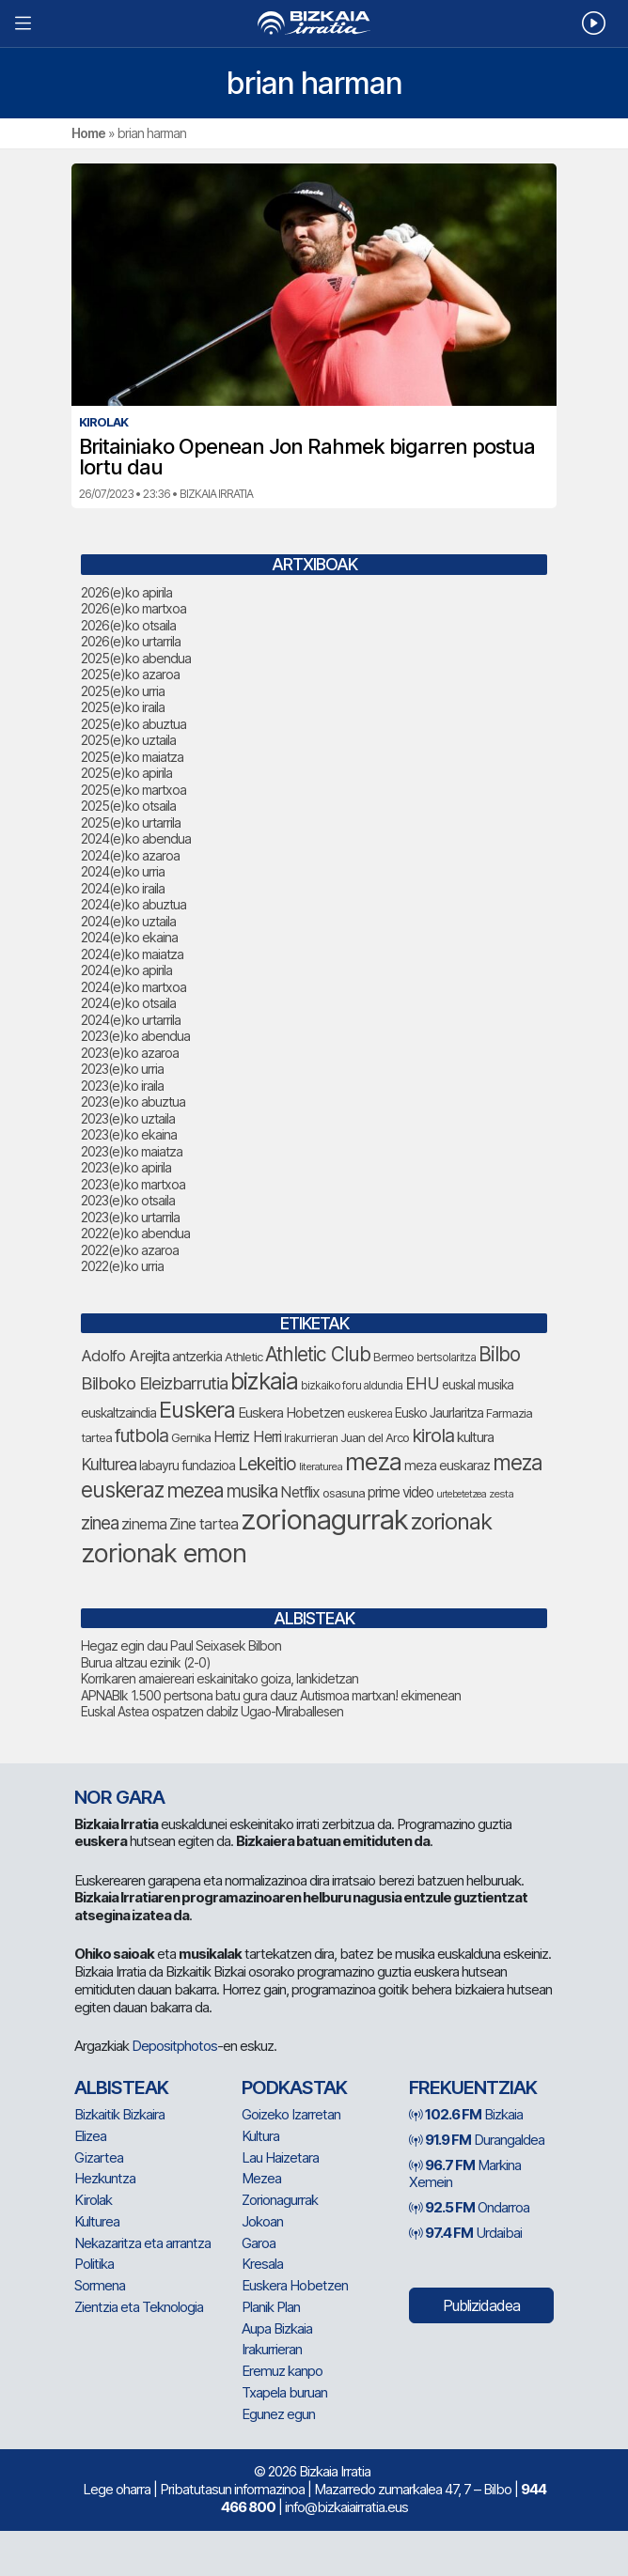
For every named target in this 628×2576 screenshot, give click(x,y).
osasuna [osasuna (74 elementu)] (343, 1493)
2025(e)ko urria (123, 691)
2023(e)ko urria (122, 1069)
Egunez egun (278, 2414)
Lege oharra (116, 2489)
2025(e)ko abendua (136, 658)
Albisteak (121, 2087)
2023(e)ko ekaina (129, 1134)
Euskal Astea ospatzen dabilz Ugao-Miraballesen (212, 1711)
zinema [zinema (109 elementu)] (143, 1523)
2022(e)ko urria (122, 1266)
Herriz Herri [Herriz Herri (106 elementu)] (247, 1436)
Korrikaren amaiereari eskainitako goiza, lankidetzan (219, 1678)
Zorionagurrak (280, 2200)
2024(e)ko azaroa (130, 855)
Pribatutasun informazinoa (232, 2489)
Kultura (260, 2136)
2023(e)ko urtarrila (130, 1217)
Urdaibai (465, 2233)
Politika (94, 2264)
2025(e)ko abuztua (133, 724)
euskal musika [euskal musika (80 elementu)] (477, 1384)
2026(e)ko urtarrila (131, 641)
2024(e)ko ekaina (129, 937)
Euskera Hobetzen (295, 2285)
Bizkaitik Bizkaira (119, 2114)
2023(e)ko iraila (122, 1086)
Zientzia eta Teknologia (138, 2307)
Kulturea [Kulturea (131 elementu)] (108, 1464)
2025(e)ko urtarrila (131, 822)
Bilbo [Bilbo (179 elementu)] (499, 1354)
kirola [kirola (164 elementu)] (433, 1435)
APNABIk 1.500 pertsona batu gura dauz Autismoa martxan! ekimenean (271, 1695)
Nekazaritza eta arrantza (142, 2243)
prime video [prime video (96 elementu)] (400, 1492)
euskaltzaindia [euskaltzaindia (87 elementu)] (118, 1412)
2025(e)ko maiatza (132, 757)
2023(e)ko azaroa (130, 1053)
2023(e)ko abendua (135, 1036)
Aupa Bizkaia (277, 2328)
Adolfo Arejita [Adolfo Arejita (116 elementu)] (125, 1355)
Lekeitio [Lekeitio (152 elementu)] (267, 1463)
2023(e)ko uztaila (128, 1118)
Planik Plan (271, 2307)
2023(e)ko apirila (126, 1167)
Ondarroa (469, 2207)
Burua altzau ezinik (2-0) (146, 1662)
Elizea (90, 2136)
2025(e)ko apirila (126, 773)
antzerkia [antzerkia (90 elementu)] (197, 1356)
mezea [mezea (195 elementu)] (195, 1490)
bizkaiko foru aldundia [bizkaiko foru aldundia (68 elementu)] (351, 1385)
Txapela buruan (284, 2392)
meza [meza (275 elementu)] (373, 1462)
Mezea (261, 2178)
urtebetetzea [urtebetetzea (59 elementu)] (461, 1494)
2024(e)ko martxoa (133, 987)
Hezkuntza (104, 2178)
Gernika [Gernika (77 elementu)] (191, 1437)
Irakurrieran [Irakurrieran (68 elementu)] (311, 1438)
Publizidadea (481, 2305)
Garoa (258, 2243)
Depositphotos (174, 2046)
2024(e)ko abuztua (133, 904)
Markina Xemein (465, 2174)
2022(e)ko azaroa (130, 1250)
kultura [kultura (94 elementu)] (475, 1437)
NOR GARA (119, 1797)
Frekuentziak (473, 2087)
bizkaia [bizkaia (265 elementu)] (264, 1381)
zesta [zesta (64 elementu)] (501, 1493)
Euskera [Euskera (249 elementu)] (197, 1409)
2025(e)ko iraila (123, 707)
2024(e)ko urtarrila (131, 1020)
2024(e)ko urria (123, 871)
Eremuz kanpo (282, 2371)
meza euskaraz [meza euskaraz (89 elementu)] (447, 1465)
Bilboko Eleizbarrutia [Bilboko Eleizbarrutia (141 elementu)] (154, 1383)
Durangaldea (476, 2140)
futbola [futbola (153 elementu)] (141, 1435)
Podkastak (294, 2087)
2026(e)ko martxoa (133, 608)
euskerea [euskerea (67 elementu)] (369, 1413)
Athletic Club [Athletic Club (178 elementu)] (317, 1354)
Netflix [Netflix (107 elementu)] (300, 1491)
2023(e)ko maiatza (131, 1151)
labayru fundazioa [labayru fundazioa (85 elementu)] (187, 1465)
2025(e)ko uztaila (128, 740)
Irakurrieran (272, 2349)
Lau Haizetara (280, 2157)
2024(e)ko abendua (136, 838)
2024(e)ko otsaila (128, 1003)
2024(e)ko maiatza (132, 954)
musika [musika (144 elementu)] (252, 1491)
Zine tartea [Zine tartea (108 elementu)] (203, 1523)
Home (88, 133)
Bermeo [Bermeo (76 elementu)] (393, 1356)
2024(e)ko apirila (126, 970)
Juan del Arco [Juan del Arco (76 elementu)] (374, 1437)
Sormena (99, 2285)
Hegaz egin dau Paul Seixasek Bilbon (181, 1645)
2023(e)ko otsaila (128, 1200)
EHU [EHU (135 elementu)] (422, 1383)
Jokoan (262, 2221)
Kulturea (96, 2221)
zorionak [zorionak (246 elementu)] (451, 1521)
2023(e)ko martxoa (133, 1184)
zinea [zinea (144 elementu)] (99, 1523)
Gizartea (98, 2157)
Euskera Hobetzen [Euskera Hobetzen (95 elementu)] (291, 1412)
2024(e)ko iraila (123, 888)
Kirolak (93, 2200)
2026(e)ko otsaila (128, 625)
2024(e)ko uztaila (128, 921)
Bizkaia (466, 2114)
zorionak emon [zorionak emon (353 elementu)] (163, 1553)
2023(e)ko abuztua (133, 1102)
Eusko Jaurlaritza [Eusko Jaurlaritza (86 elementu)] (439, 1412)
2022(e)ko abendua (135, 1233)
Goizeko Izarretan (291, 2114)
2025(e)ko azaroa (130, 674)
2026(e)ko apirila (126, 592)
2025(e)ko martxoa (133, 790)
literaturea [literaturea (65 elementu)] (320, 1466)
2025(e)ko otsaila (128, 806)
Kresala (262, 2264)
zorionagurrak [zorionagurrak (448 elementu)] (324, 1519)
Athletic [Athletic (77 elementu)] (243, 1356)
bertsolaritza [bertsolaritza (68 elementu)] (446, 1357)
